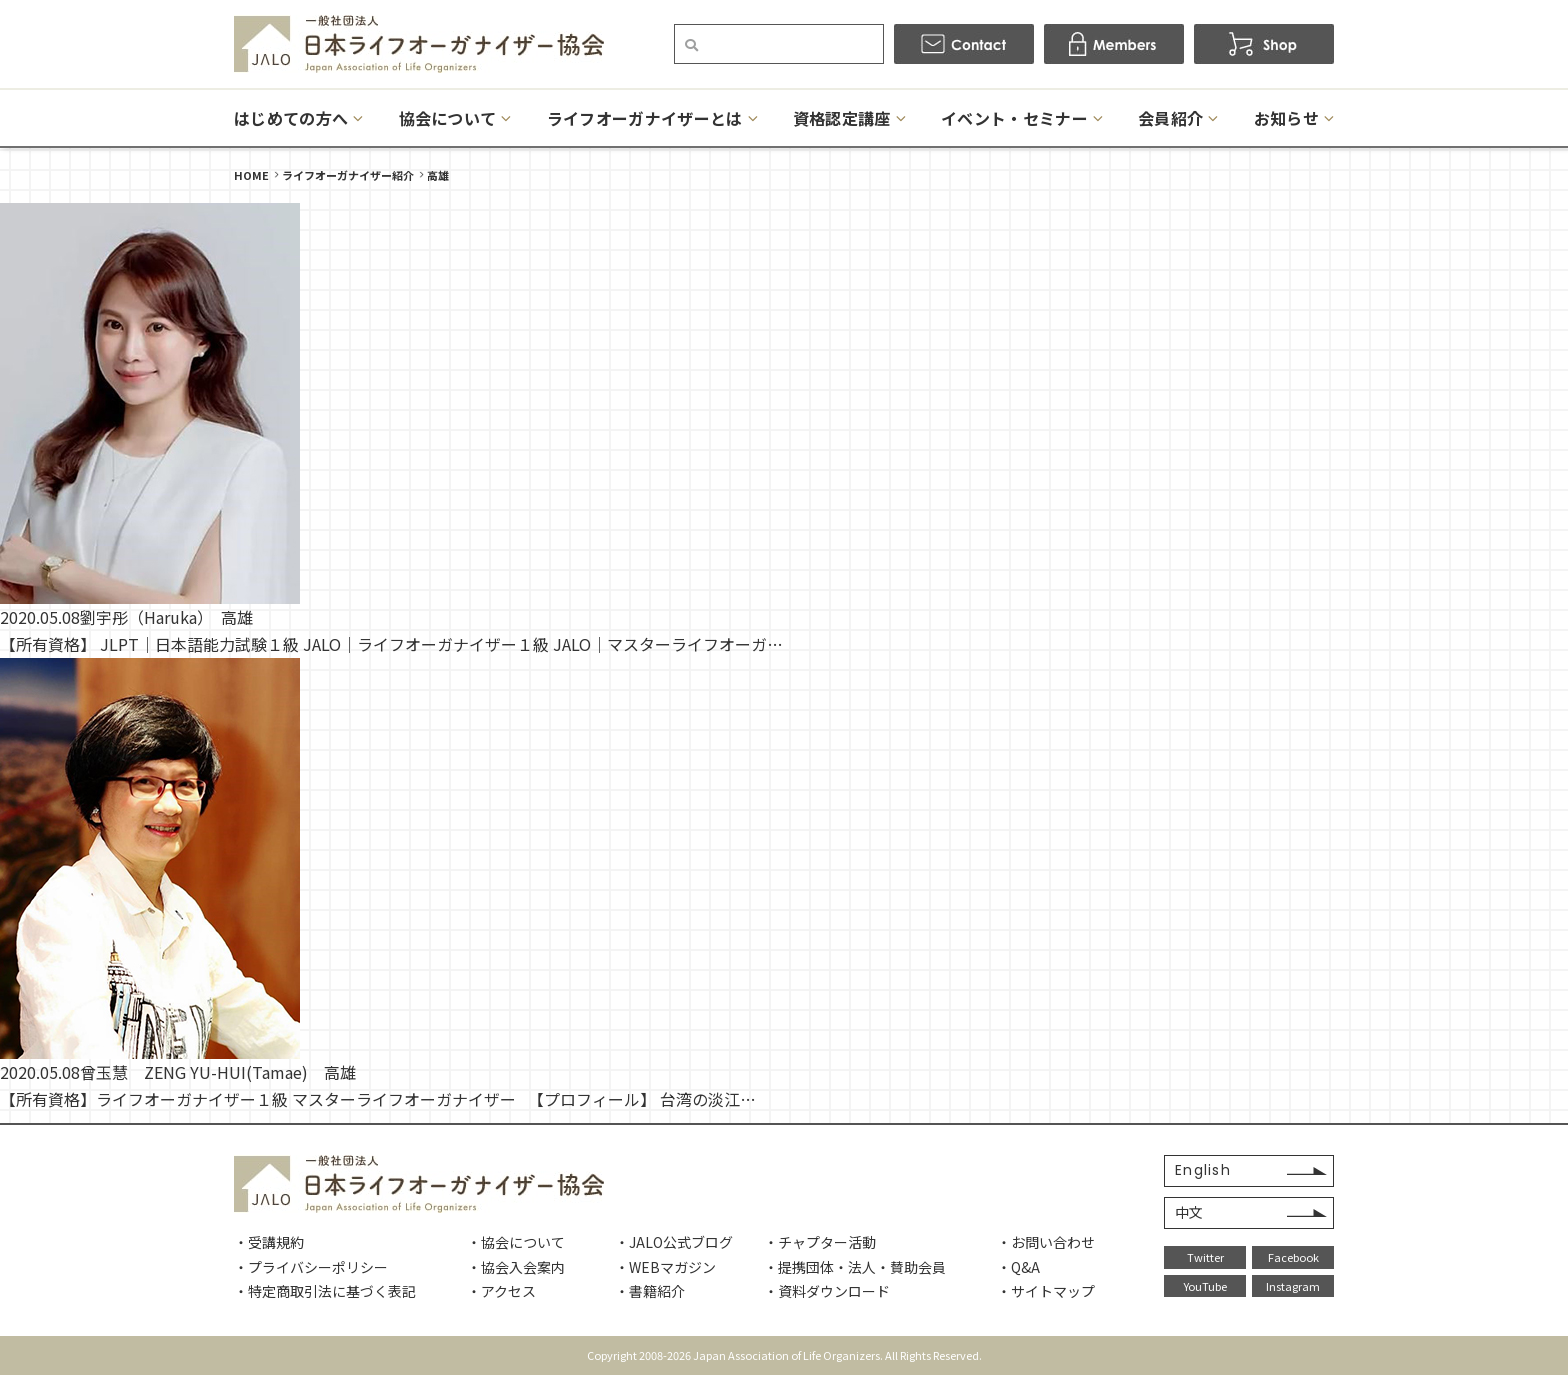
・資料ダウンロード (827, 1291)
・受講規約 (269, 1242)
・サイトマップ (1046, 1291)
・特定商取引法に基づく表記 (325, 1291)
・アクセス (501, 1291)
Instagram (1293, 1286)
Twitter (1205, 1257)
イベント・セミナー (1014, 118)
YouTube (1205, 1286)
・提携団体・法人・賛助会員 (855, 1267)
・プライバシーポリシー (311, 1267)
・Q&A (1018, 1267)
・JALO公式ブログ (674, 1242)
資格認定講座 (842, 118)
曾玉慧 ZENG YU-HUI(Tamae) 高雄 (218, 1072)
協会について (448, 118)
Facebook (1293, 1257)
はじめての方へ (291, 118)
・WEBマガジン (665, 1267)
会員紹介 (1170, 118)
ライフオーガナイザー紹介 (348, 175)
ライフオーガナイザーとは (645, 118)
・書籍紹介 (650, 1291)
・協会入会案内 (516, 1267)
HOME (251, 175)
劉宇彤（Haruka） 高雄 (166, 617)
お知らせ (1286, 118)
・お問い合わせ (1046, 1242)
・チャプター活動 (820, 1242)
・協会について (516, 1242)
